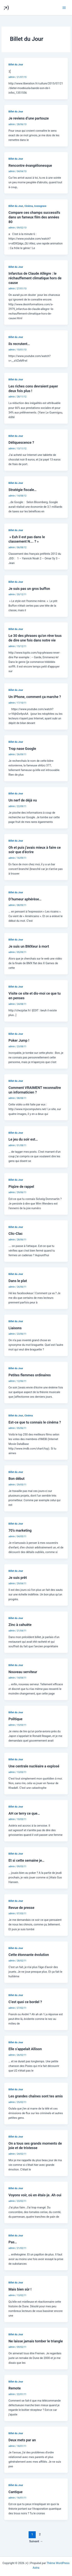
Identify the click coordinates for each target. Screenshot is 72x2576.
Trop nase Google (22, 749)
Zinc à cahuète (19, 1625)
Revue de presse (21, 1908)
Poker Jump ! (18, 1040)
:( (9, 71)
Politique (15, 1719)
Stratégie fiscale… (22, 490)
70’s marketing (19, 1530)
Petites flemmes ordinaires (29, 1375)
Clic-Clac (15, 1234)
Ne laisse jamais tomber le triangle (35, 2341)
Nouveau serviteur (22, 1672)
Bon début (16, 1479)
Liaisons (15, 1328)
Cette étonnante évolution (28, 1955)
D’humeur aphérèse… (24, 899)
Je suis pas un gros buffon (29, 589)
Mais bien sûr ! (19, 2289)
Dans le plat (17, 1281)
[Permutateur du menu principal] (64, 8)
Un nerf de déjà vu (22, 800)
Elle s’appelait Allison (25, 2049)
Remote (14, 2388)
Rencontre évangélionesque (30, 165)
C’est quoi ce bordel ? (25, 2002)
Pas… (12, 2242)
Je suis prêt (17, 1578)
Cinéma (28, 206)
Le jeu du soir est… (23, 1139)
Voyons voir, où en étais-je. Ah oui (34, 2195)
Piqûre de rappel (21, 1186)
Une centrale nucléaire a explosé (33, 1766)
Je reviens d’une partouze (28, 118)
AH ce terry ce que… (24, 1813)
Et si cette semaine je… (26, 1860)
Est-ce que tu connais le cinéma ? (34, 1422)
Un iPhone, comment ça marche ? (34, 697)
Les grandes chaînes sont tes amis (35, 2096)
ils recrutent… (19, 344)
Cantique (15, 2492)
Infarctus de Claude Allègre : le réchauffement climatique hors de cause (34, 278)
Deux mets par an (22, 2440)
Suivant (36, 2541)
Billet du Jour (15, 64)
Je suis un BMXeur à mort (28, 946)
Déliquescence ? (21, 442)
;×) (6, 7)
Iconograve (40, 206)
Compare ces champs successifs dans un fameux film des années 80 (34, 217)
